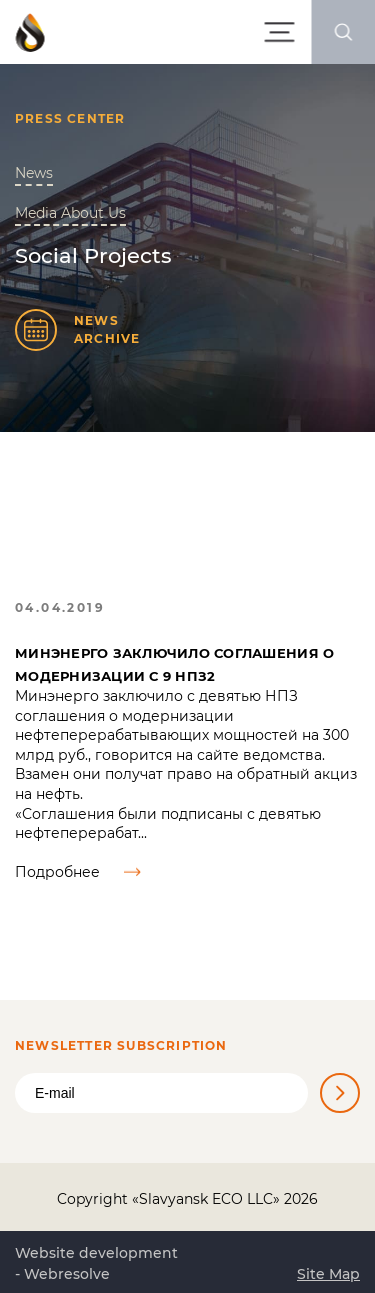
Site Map (328, 1274)
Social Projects (93, 255)
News (34, 173)
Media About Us (70, 213)
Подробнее (78, 872)
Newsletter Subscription (121, 1045)
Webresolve (67, 1274)
